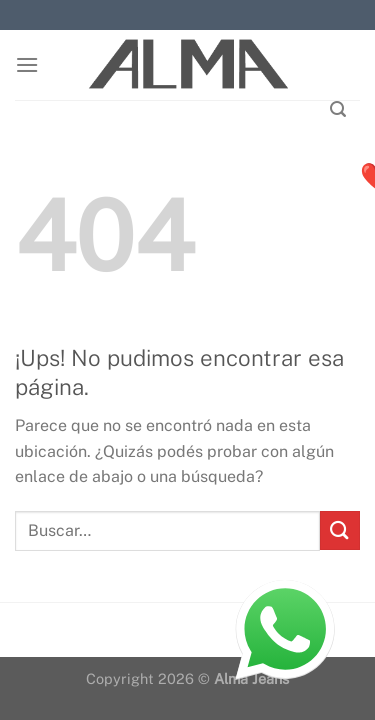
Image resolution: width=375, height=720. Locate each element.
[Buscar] (338, 109)
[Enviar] (340, 530)
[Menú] (27, 64)
